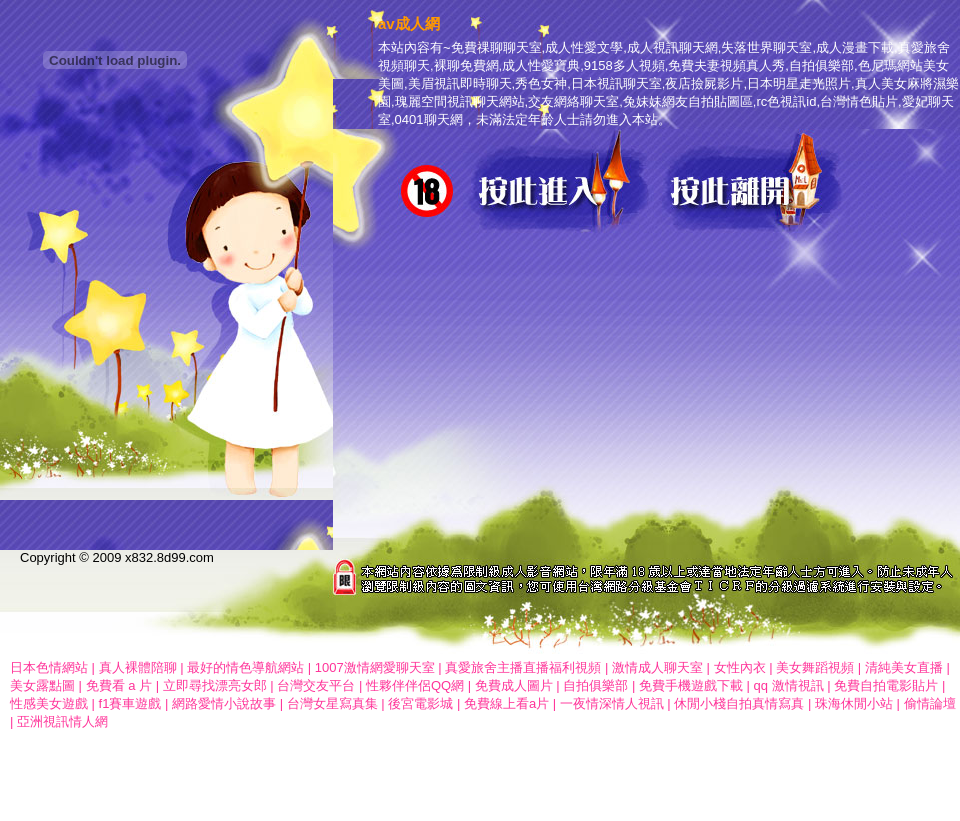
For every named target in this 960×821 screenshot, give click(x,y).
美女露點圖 (42, 685)
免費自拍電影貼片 (888, 685)
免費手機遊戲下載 (691, 685)
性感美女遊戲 (49, 703)
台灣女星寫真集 (332, 703)
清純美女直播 (906, 667)
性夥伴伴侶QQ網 (415, 685)
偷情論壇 (930, 703)
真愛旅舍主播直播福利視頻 (523, 667)
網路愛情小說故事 (224, 703)
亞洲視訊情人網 (62, 721)
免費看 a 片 (119, 685)
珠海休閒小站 (854, 703)
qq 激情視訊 (789, 685)
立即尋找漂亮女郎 (215, 685)
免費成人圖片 (514, 685)
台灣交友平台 (316, 685)
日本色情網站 (49, 667)
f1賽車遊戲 (130, 703)
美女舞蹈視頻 (815, 667)
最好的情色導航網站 (245, 667)
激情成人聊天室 (657, 667)
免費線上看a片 (506, 703)
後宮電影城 (420, 703)
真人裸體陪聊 (138, 667)
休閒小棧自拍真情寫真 (739, 703)
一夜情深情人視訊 (612, 703)
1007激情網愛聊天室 (375, 667)
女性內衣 (740, 667)
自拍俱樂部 (595, 685)
